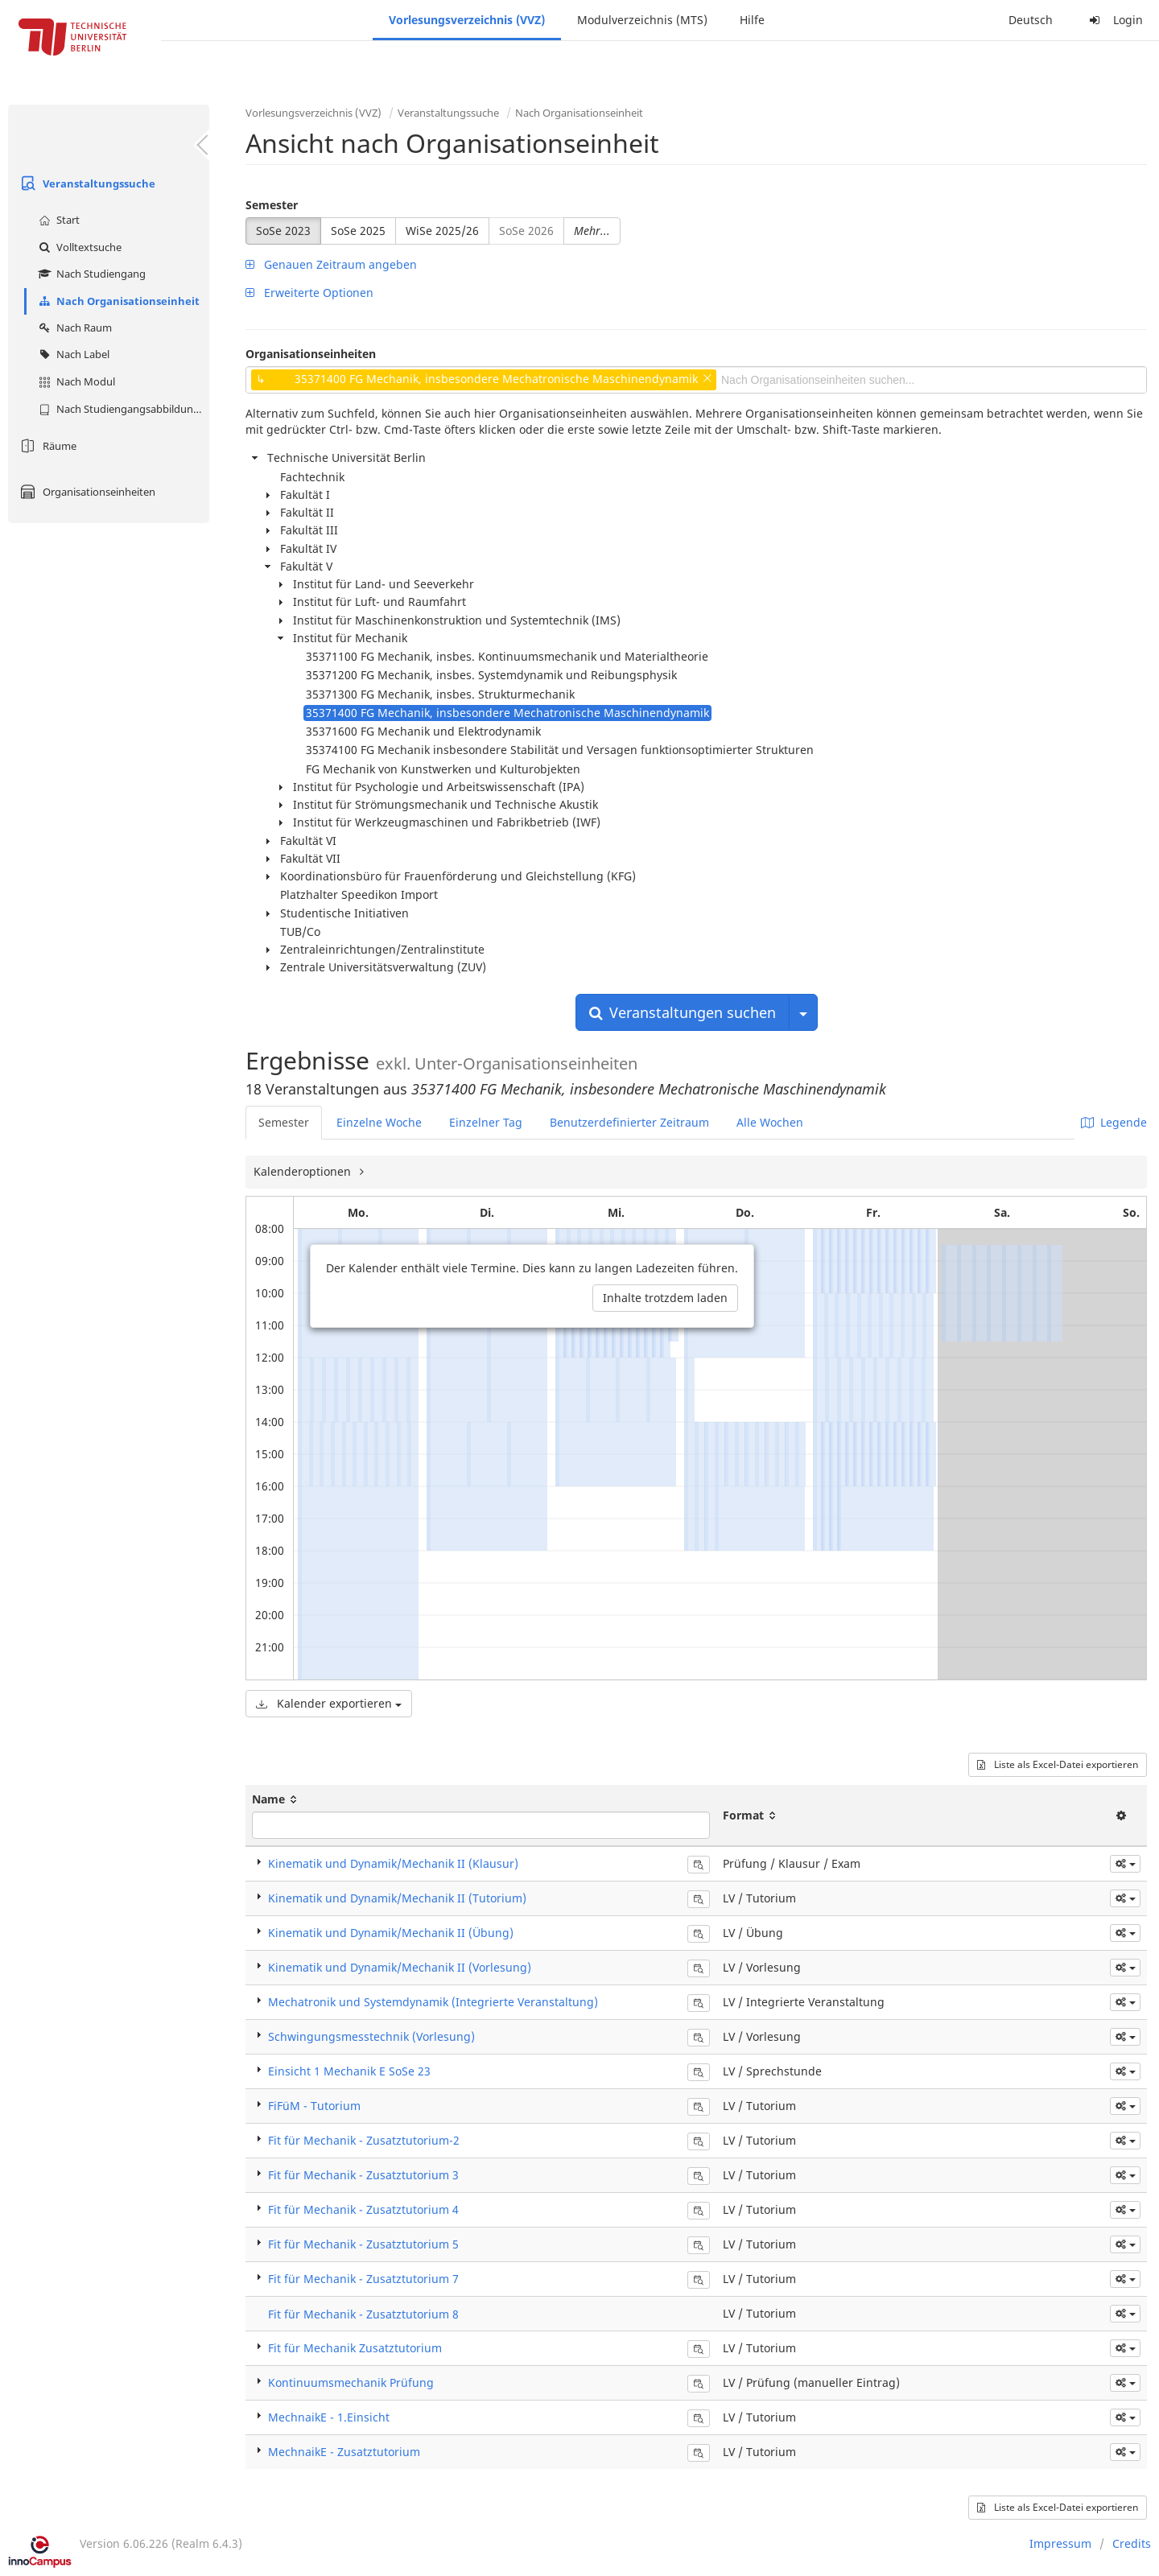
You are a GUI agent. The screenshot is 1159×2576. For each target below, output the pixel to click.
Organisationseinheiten (85, 491)
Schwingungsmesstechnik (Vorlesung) (371, 2036)
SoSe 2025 (358, 230)
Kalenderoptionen (304, 1171)
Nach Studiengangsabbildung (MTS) (122, 409)
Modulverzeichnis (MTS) (642, 19)
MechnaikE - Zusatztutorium (344, 2451)
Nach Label (72, 354)
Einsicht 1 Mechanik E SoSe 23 (349, 2071)
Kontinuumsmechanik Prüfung (351, 2382)
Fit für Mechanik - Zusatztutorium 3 (363, 2174)
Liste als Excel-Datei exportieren (1057, 1764)
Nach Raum (73, 327)
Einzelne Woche (379, 1122)
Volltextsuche (78, 247)
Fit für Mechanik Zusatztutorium (355, 2347)
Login (1114, 19)
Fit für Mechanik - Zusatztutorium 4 (363, 2209)
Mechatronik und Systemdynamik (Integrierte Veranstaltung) (433, 2001)
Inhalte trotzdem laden (665, 1297)
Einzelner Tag (485, 1122)
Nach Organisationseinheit (117, 301)
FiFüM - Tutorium (314, 2105)
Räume (46, 446)
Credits (1131, 2543)
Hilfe (752, 19)
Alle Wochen (769, 1122)
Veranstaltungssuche (85, 183)
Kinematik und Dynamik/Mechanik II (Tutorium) (397, 1898)
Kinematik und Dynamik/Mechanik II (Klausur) (393, 1863)
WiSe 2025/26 (442, 230)
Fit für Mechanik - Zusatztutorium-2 (364, 2140)
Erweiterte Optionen (309, 292)
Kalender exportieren (329, 1703)
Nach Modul (75, 381)
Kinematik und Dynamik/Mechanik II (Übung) (391, 1932)
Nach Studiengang (90, 273)
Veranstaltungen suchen (682, 1012)
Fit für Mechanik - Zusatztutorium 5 (363, 2244)
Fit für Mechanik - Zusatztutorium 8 (363, 2314)
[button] (1125, 1864)
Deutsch (1030, 19)
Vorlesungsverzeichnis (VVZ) (467, 19)
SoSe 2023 (283, 230)
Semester (271, 204)
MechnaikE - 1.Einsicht (329, 2417)
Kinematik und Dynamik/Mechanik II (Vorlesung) (399, 1967)
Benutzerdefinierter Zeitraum (629, 1122)
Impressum (1060, 2543)
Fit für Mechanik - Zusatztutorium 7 (363, 2278)
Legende (1114, 1122)
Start (57, 219)
